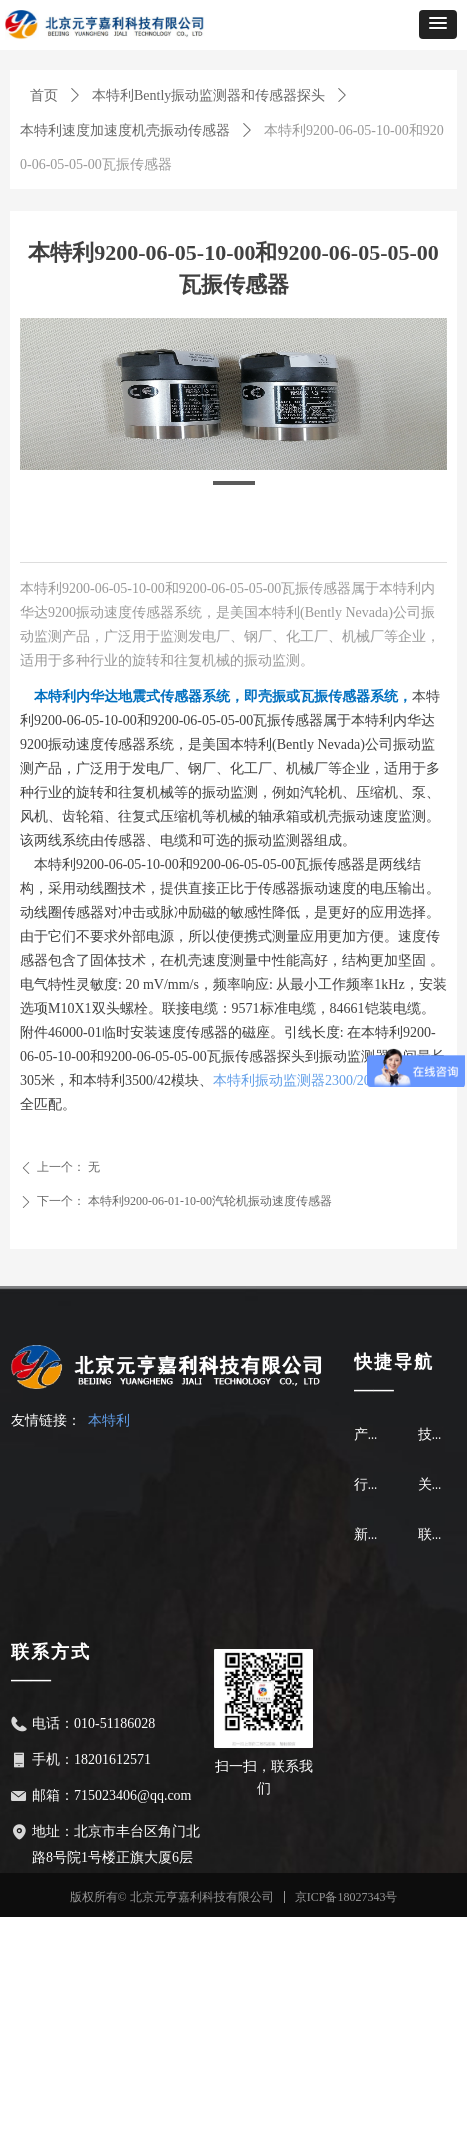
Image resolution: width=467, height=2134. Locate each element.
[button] (438, 24)
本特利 (109, 1420)
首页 (44, 95)
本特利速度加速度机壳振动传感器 (125, 130)
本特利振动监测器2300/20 (292, 1080)
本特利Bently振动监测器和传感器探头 (208, 95)
